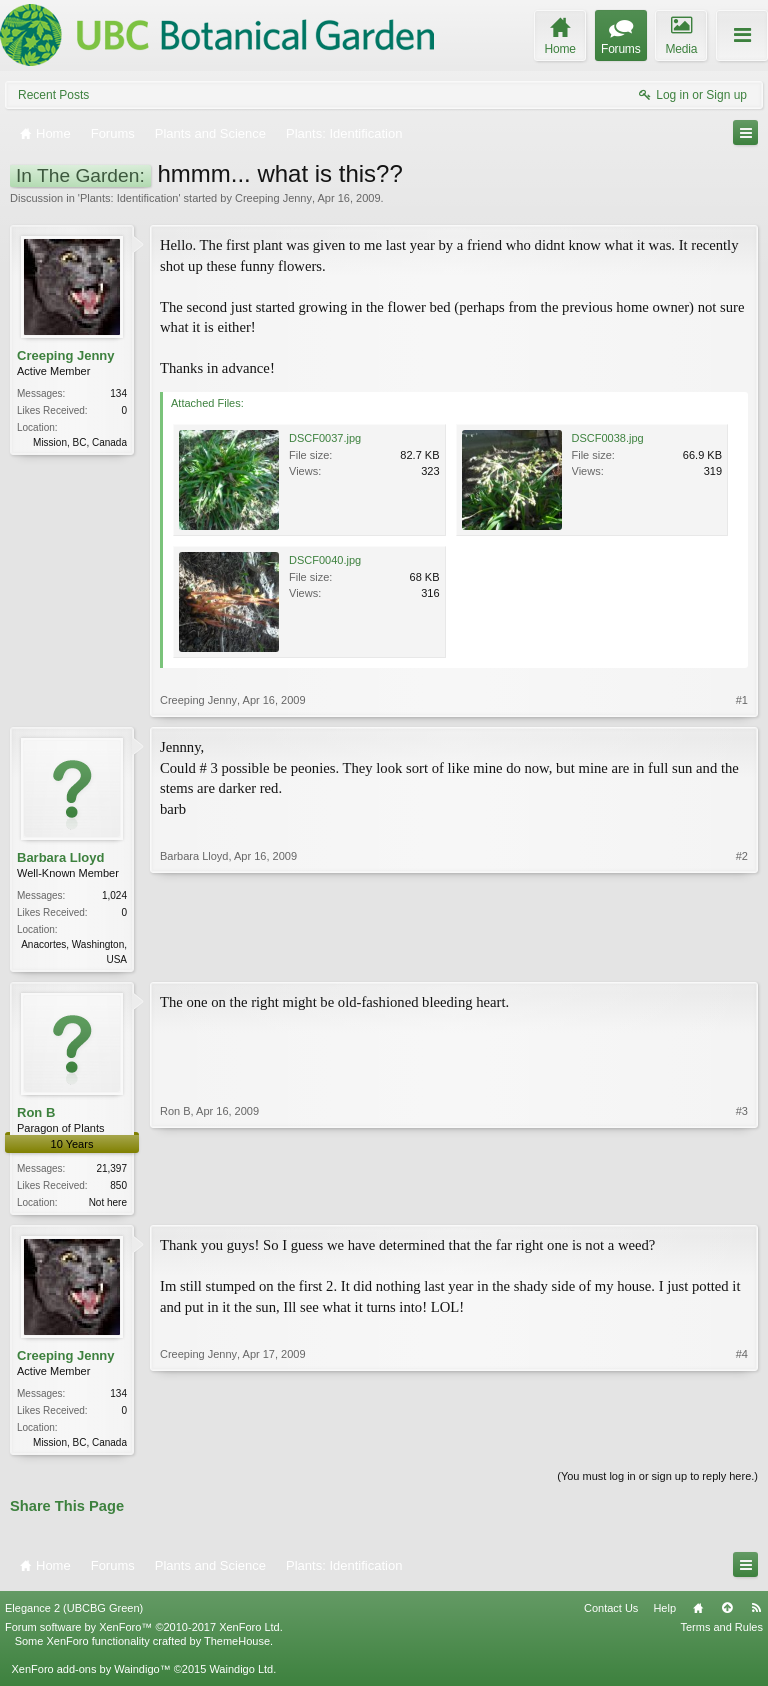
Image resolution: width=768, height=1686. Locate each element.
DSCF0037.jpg (325, 438)
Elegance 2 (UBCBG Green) (74, 1614)
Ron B (36, 1114)
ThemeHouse (237, 1647)
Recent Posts (53, 95)
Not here (108, 1204)
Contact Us (611, 1614)
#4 (742, 1444)
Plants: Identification (129, 198)
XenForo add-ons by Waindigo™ (90, 1675)
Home (698, 1614)
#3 (742, 1202)
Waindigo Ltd (241, 1675)
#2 (742, 957)
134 (118, 393)
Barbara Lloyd (60, 857)
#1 (742, 700)
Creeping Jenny (273, 198)
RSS (756, 1614)
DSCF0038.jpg (608, 438)
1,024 (114, 895)
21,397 (111, 1170)
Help (664, 1614)
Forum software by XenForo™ (144, 1633)
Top (727, 1614)
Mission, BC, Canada (80, 442)
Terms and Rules (721, 1633)
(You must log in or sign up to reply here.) (657, 1482)
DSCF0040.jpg (325, 560)
